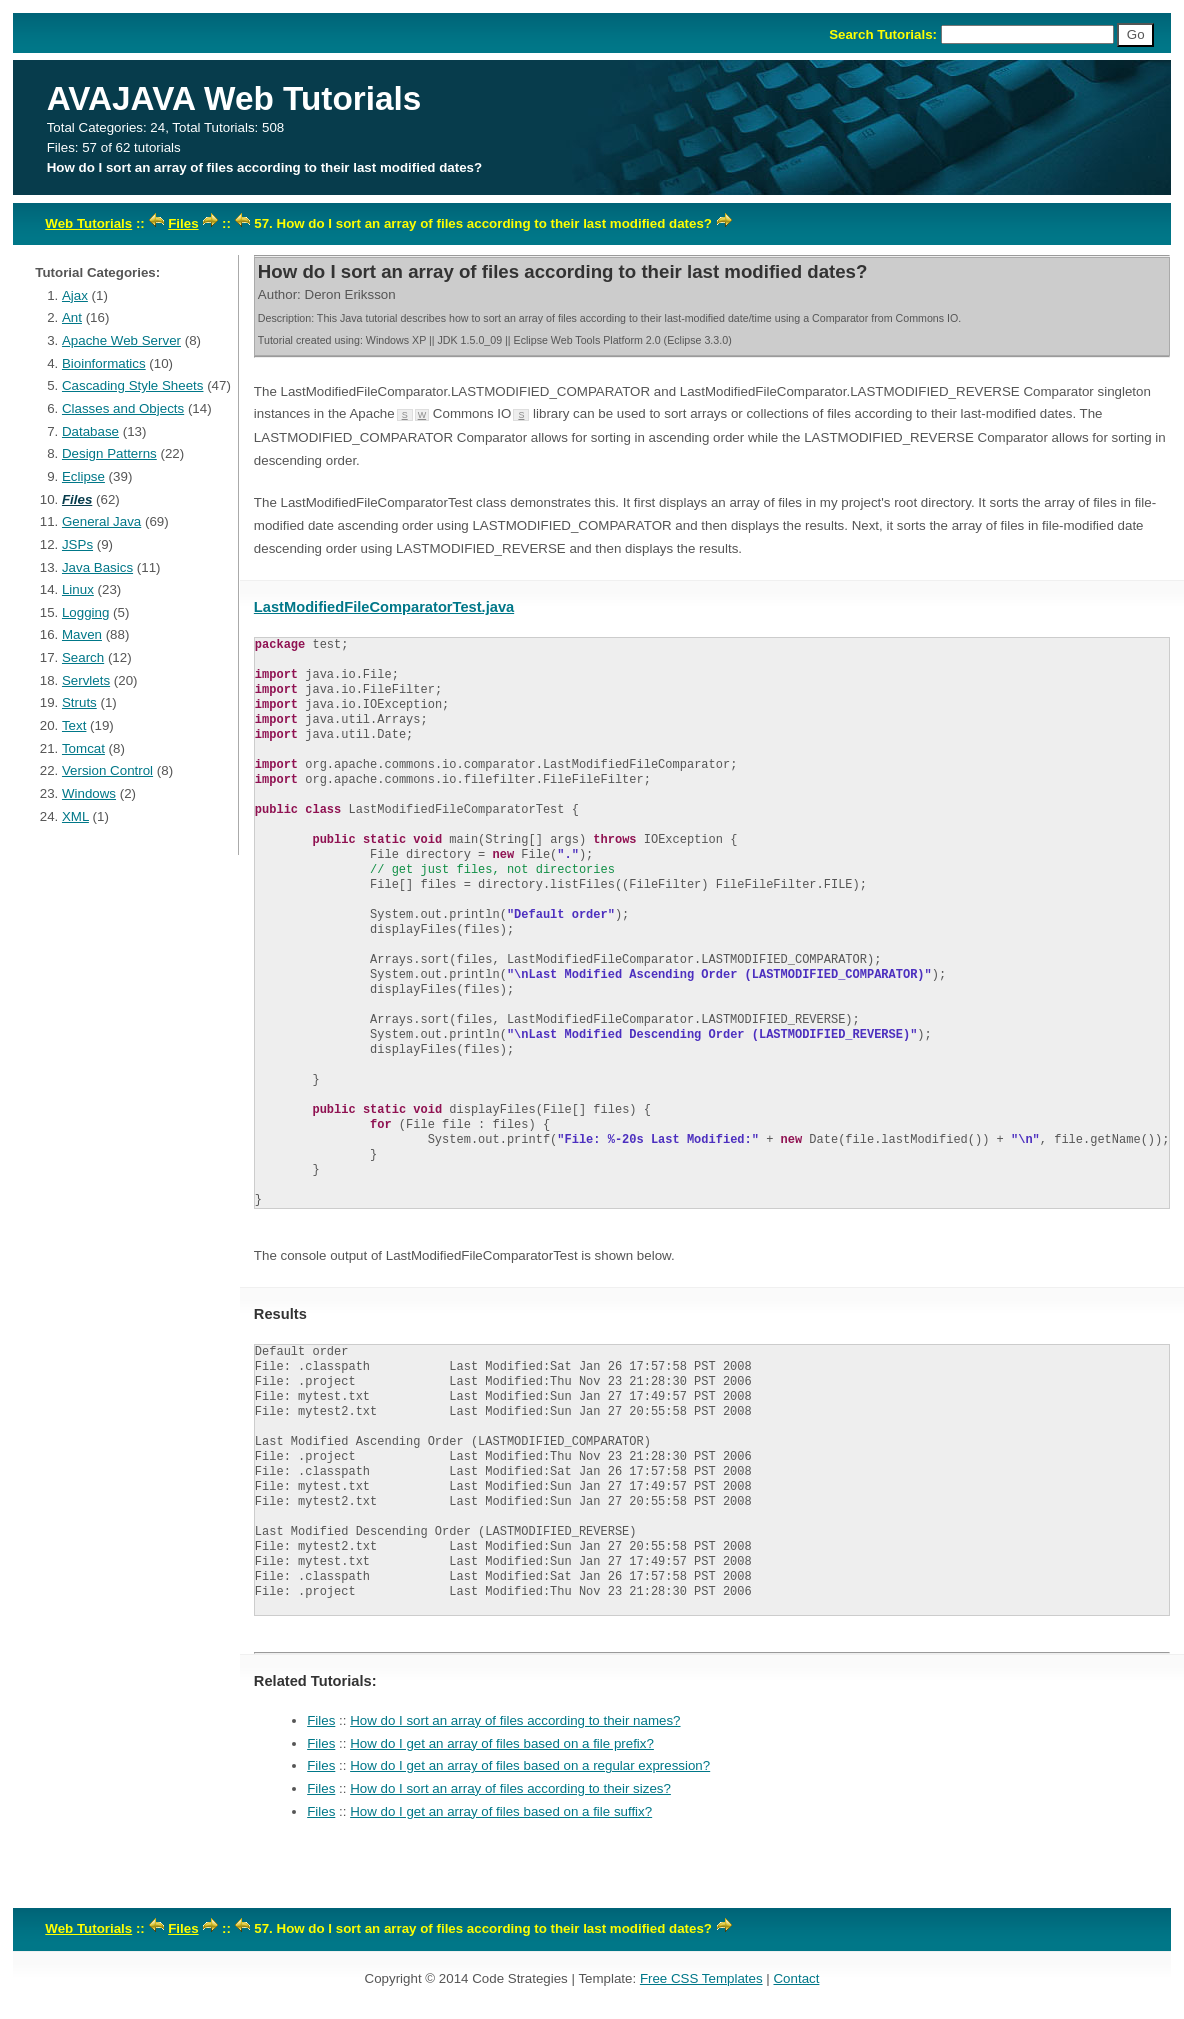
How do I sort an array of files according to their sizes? (510, 1788)
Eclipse (83, 476)
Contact (796, 1978)
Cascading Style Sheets (133, 385)
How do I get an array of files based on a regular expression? (530, 1765)
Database (90, 431)
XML (75, 816)
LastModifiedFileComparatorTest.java (384, 607)
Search (83, 657)
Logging (85, 612)
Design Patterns (109, 453)
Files (183, 223)
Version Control (107, 770)
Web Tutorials (88, 223)
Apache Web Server (121, 340)
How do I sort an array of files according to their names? (515, 1720)
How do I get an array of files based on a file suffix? (501, 1811)
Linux (78, 589)
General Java (101, 521)
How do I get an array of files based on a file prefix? (502, 1743)
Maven (82, 634)
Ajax (75, 295)
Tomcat (83, 748)
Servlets (86, 680)
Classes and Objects (123, 408)
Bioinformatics (104, 363)
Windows (89, 793)
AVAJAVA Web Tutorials (234, 98)
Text (74, 725)
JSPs (77, 544)
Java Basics (97, 567)
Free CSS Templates (701, 1978)
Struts (79, 702)
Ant (72, 317)
